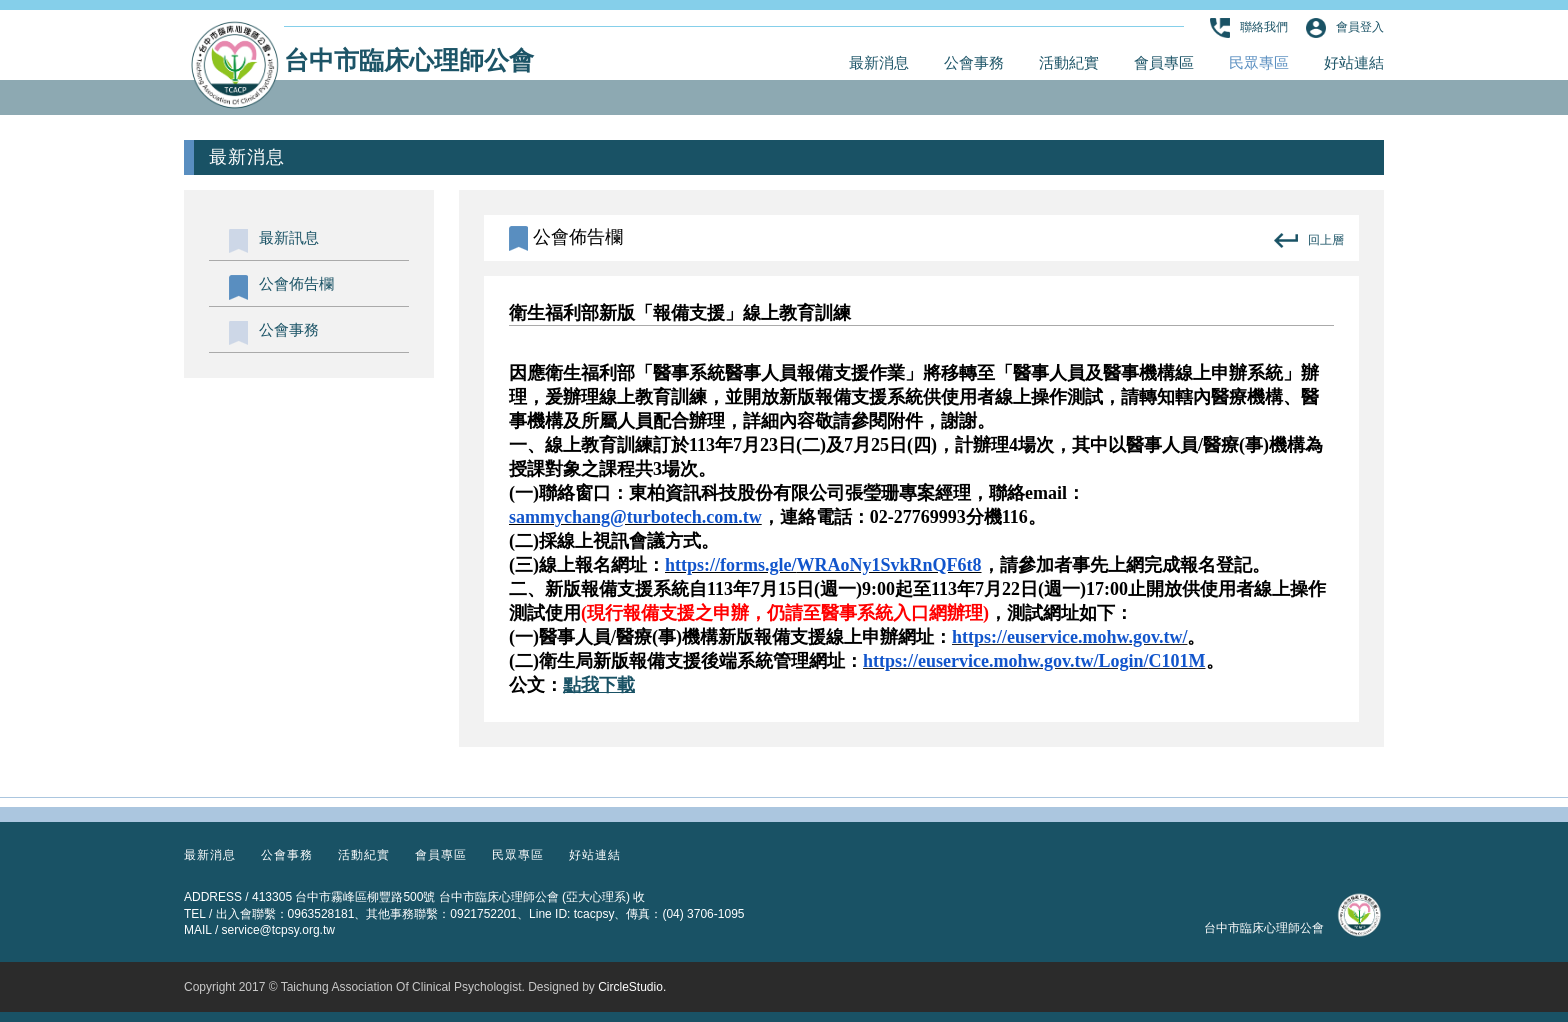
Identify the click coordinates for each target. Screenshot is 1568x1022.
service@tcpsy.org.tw (278, 930)
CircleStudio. (632, 987)
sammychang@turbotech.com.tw (635, 517)
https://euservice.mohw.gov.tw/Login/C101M (1034, 661)
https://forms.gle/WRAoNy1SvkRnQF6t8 (823, 565)
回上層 (1309, 240)
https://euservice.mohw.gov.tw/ (1070, 637)
